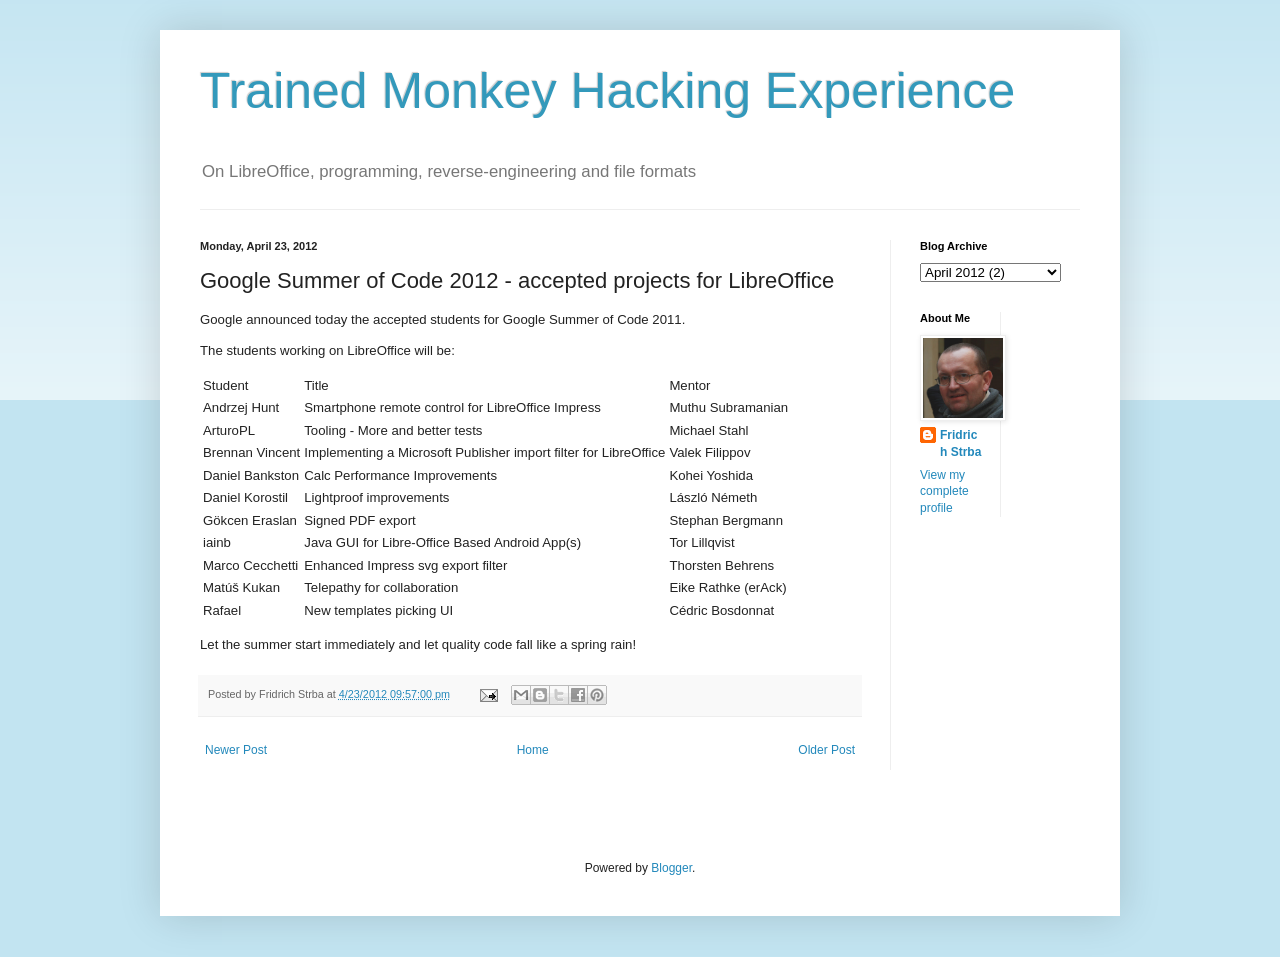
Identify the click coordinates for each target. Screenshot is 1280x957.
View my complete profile (944, 492)
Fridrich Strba (960, 443)
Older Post (826, 750)
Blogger (671, 868)
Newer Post (236, 750)
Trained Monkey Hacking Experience (607, 91)
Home (533, 750)
